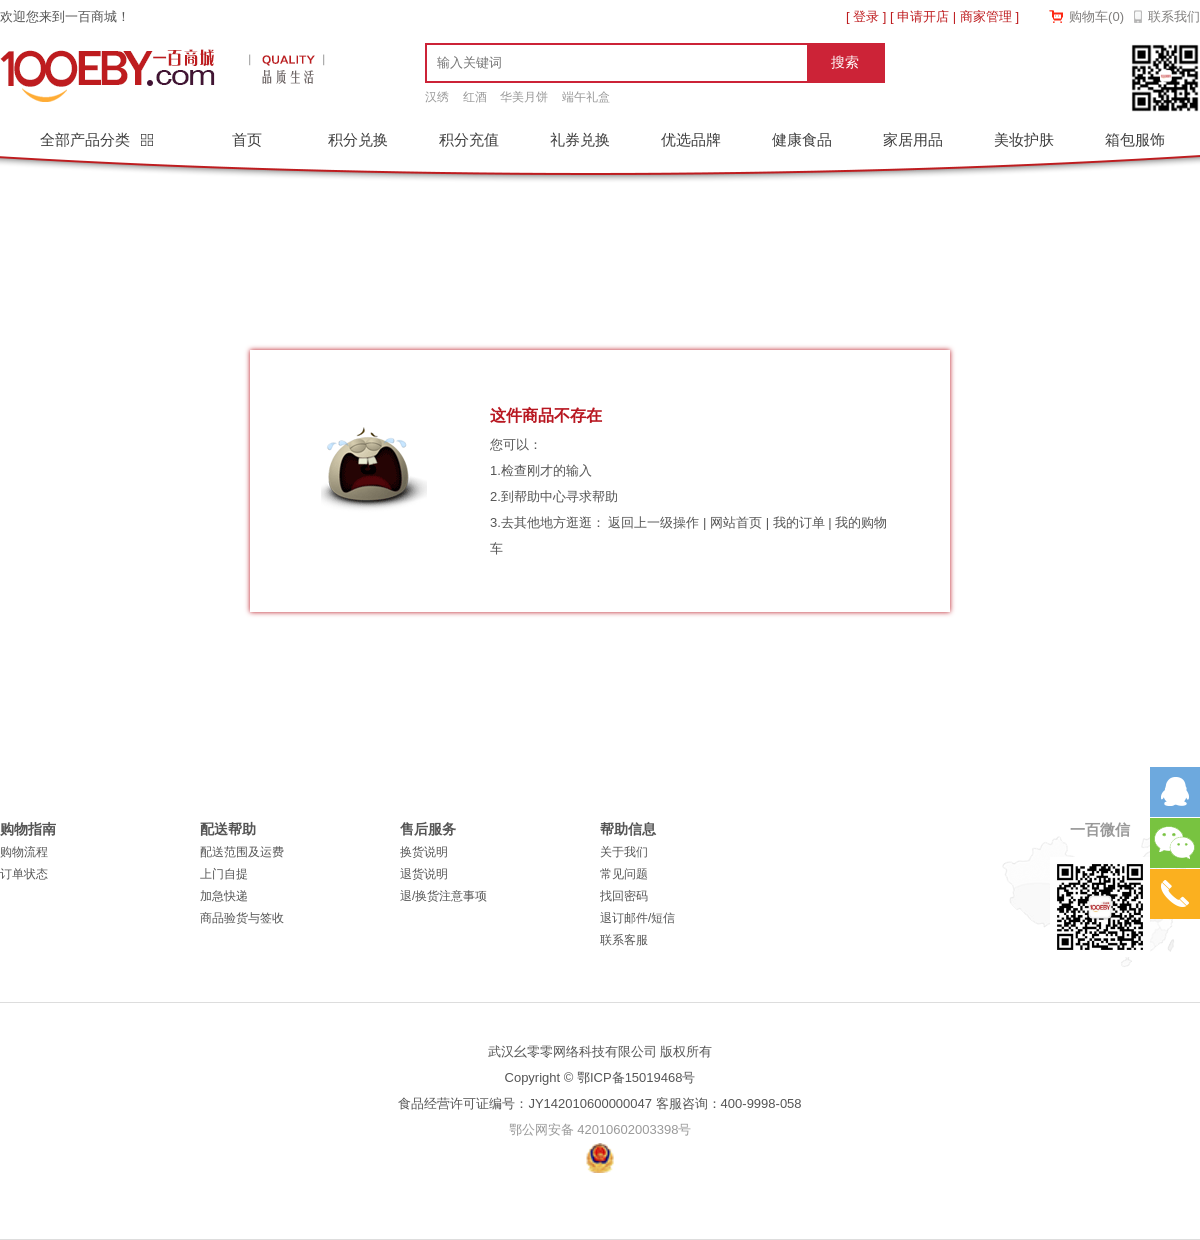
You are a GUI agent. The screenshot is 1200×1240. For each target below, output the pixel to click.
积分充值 (469, 139)
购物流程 (24, 852)
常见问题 (624, 874)
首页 (247, 139)
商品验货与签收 (242, 918)
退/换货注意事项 (443, 896)
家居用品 (913, 139)
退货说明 (424, 874)
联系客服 (624, 940)
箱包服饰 (1135, 139)
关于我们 (624, 852)
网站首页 (736, 522)
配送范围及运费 (242, 852)
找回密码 (624, 896)
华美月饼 (524, 97)
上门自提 (224, 874)
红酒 (475, 97)
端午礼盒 (586, 97)
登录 (866, 16)
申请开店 (923, 16)
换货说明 (424, 852)
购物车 (1096, 16)
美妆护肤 (1024, 139)
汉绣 (437, 97)
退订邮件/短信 (637, 918)
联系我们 (1174, 16)
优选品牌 (691, 139)
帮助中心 (540, 496)
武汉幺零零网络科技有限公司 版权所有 (600, 1051)
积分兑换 (358, 139)
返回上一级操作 (653, 522)
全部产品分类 (87, 139)
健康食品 (802, 139)
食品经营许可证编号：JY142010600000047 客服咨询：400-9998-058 (599, 1103)
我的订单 (799, 522)
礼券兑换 (580, 139)
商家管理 (986, 16)
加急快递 (224, 896)
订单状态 (24, 874)
